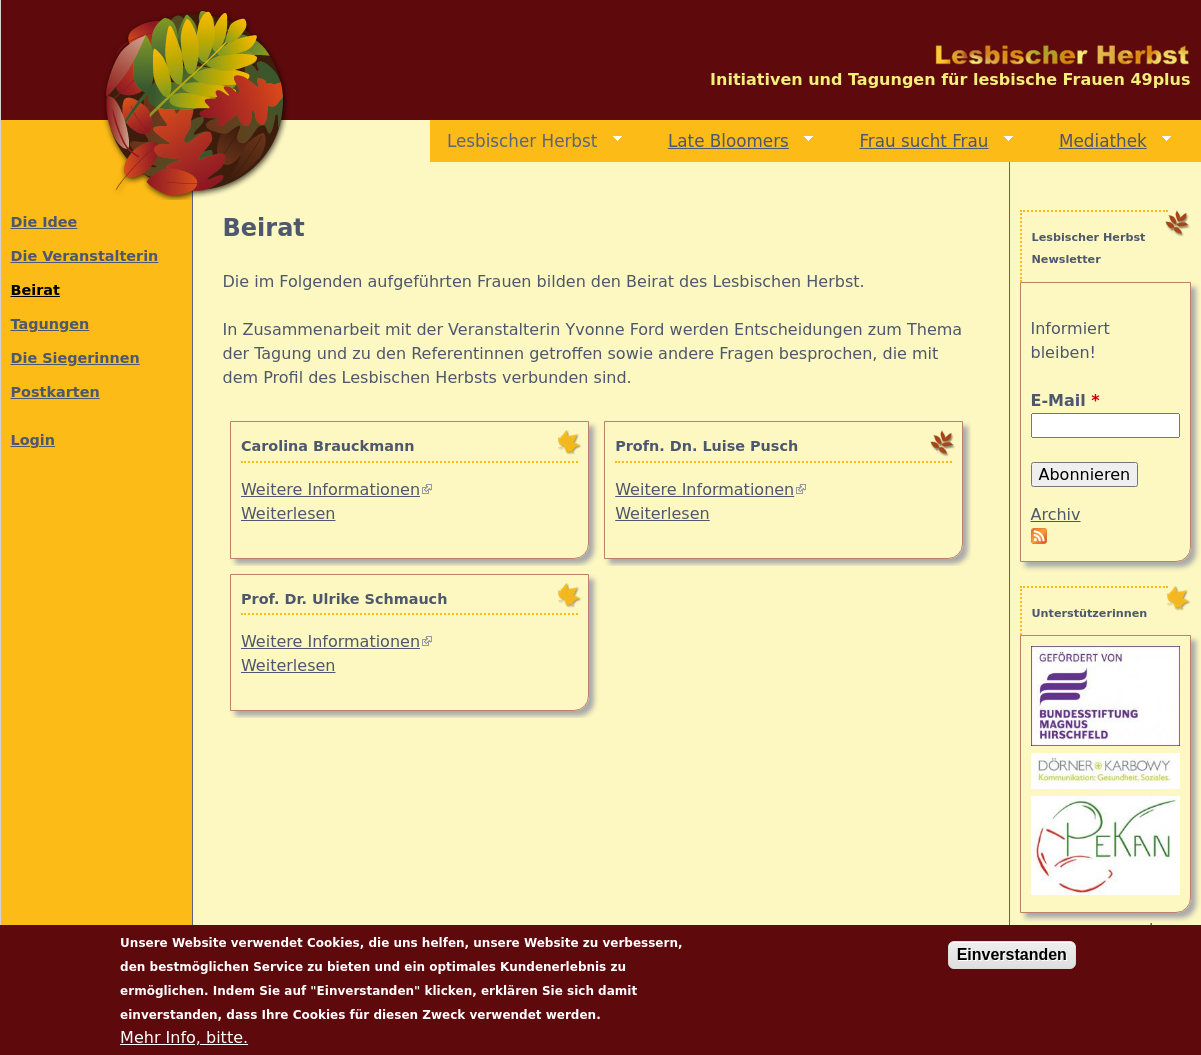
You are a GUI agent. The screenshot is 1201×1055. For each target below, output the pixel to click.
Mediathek (1107, 141)
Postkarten (55, 392)
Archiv (1056, 514)
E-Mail (1065, 400)
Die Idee (44, 222)
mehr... (1152, 929)
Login (33, 440)
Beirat (35, 290)
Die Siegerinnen (75, 358)
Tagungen (50, 324)
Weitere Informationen (336, 489)
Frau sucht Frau (928, 141)
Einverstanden (1012, 964)
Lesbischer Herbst (526, 141)
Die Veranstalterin (85, 256)
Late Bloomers (732, 141)
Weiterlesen (288, 513)
